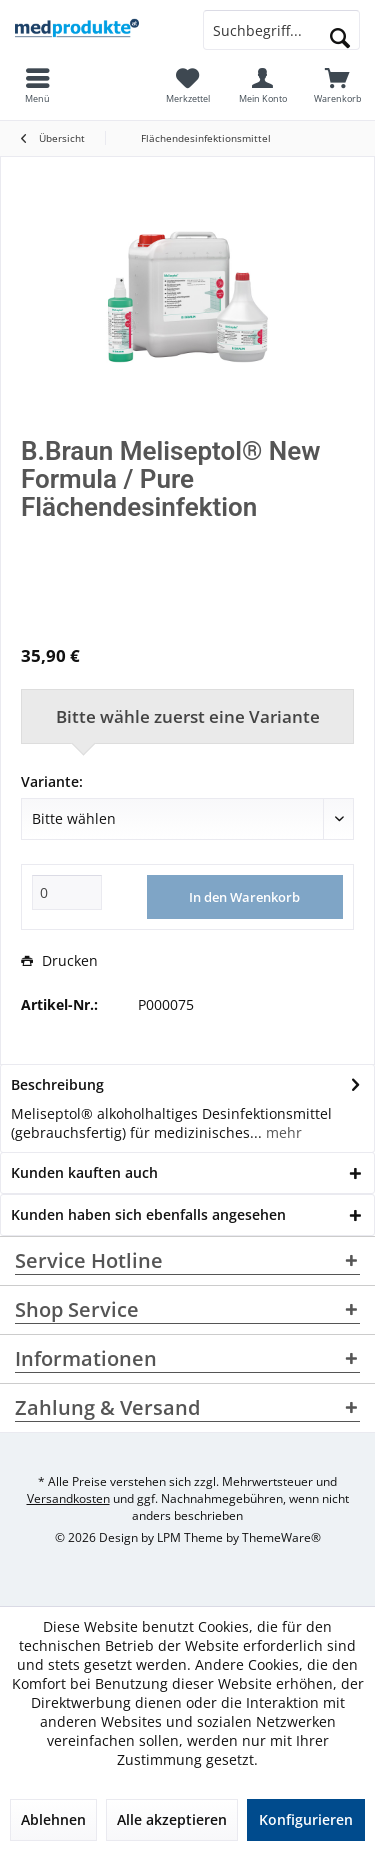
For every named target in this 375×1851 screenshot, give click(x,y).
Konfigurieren (306, 1819)
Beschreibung (57, 1084)
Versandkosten (68, 1498)
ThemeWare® (281, 1537)
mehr (282, 1132)
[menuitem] (337, 85)
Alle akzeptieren (172, 1819)
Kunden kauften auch (84, 1172)
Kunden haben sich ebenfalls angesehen (148, 1214)
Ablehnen (53, 1819)
